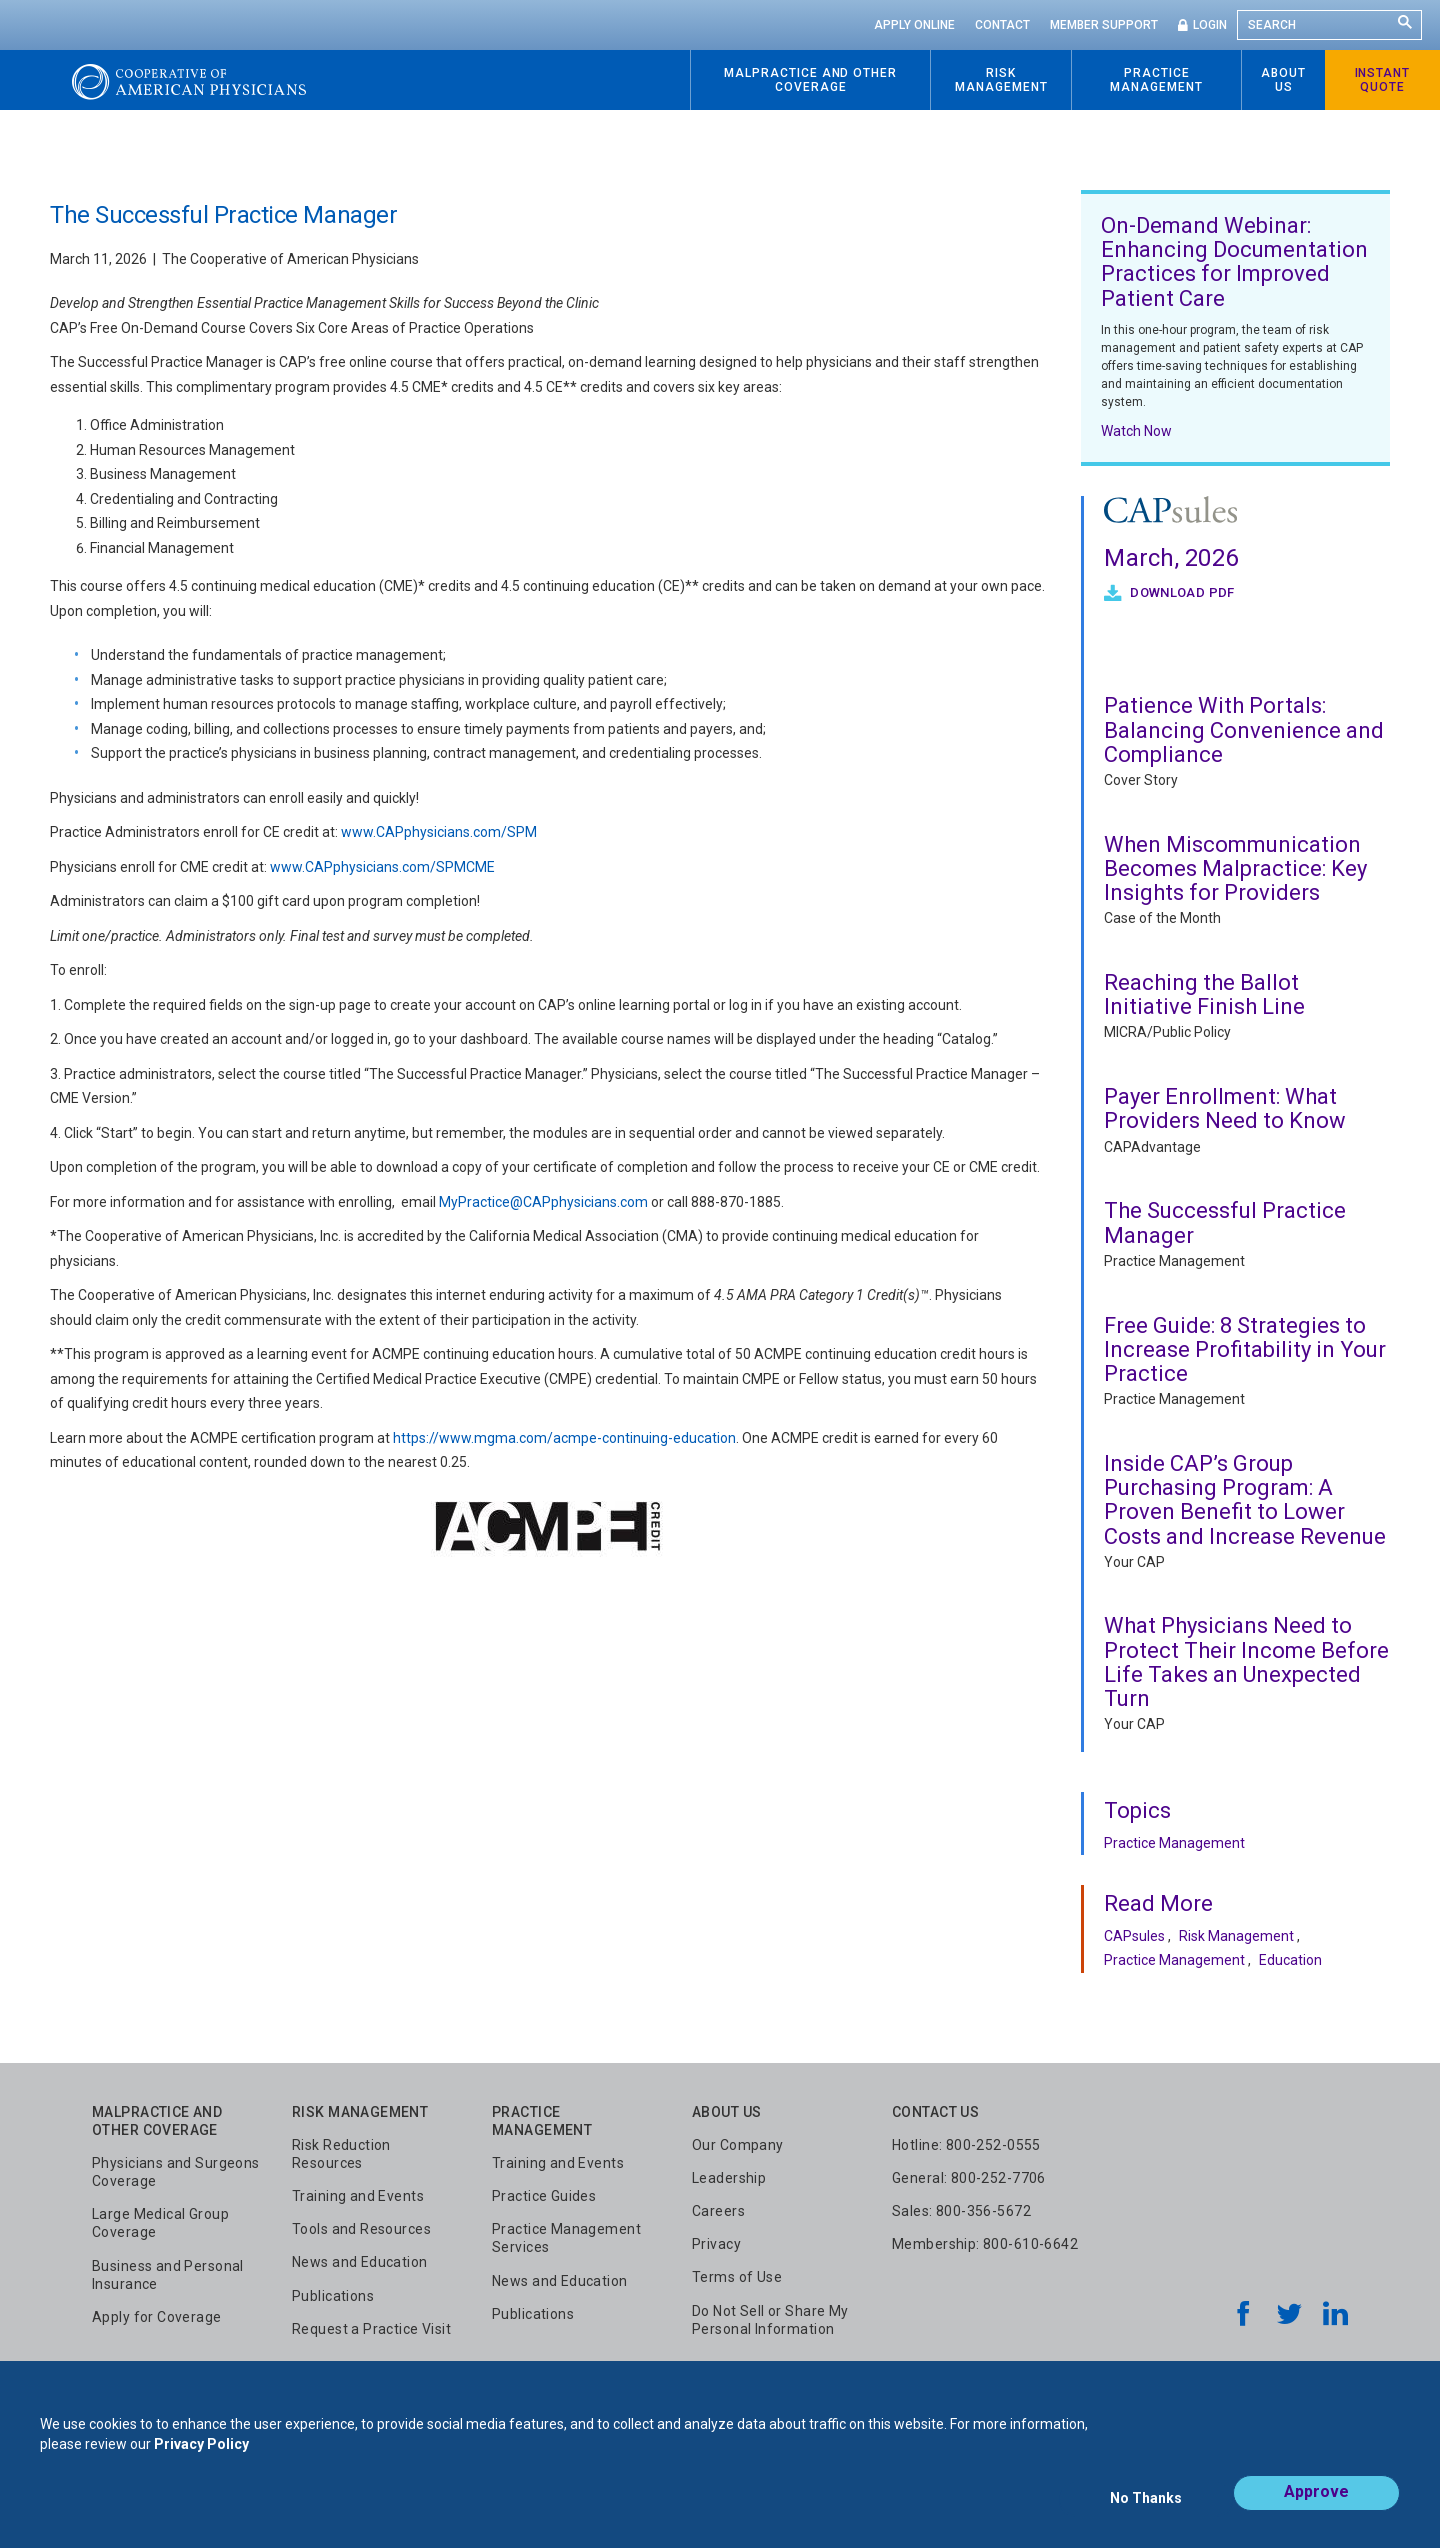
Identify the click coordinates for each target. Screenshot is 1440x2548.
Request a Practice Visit (371, 2329)
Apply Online (914, 25)
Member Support (1104, 25)
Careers (718, 2211)
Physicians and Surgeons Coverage (176, 2172)
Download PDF (1181, 592)
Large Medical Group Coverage (160, 2223)
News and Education (360, 2262)
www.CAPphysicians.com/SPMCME (382, 867)
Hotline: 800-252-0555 (966, 2145)
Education (1290, 1960)
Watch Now (1136, 431)
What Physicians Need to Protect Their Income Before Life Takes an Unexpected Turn (1246, 1662)
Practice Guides (544, 2196)
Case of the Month (1162, 918)
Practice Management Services (566, 2238)
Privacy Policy (201, 2456)
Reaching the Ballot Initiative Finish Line (1204, 994)
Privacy (716, 2244)
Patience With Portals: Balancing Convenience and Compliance (1244, 729)
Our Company (738, 2145)
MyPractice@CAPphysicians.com (543, 1202)
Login (1210, 25)
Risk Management (1236, 1936)
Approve (1316, 2504)
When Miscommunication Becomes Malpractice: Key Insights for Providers (1235, 868)
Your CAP (1134, 1562)
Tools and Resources (361, 2229)
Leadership (729, 2178)
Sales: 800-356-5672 (961, 2211)
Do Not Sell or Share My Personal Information (770, 2320)
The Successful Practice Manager (1225, 1222)
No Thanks (1146, 2505)
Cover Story (1141, 780)
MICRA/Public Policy (1167, 1032)
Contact (1002, 25)
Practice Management (1174, 1261)
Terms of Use (737, 2277)
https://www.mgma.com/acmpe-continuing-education (564, 1438)
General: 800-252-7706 (969, 2178)
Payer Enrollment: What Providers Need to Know (1225, 1108)
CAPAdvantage (1152, 1147)
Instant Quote (1383, 80)
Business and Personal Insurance (168, 2275)
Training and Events (358, 2196)
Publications (333, 2296)
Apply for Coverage (157, 2317)
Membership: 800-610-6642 (985, 2244)
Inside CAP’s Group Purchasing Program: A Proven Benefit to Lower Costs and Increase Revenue (1245, 1500)
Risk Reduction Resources (341, 2154)
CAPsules (1134, 1936)
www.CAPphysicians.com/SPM (439, 832)
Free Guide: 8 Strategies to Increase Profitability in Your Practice (1245, 1349)
